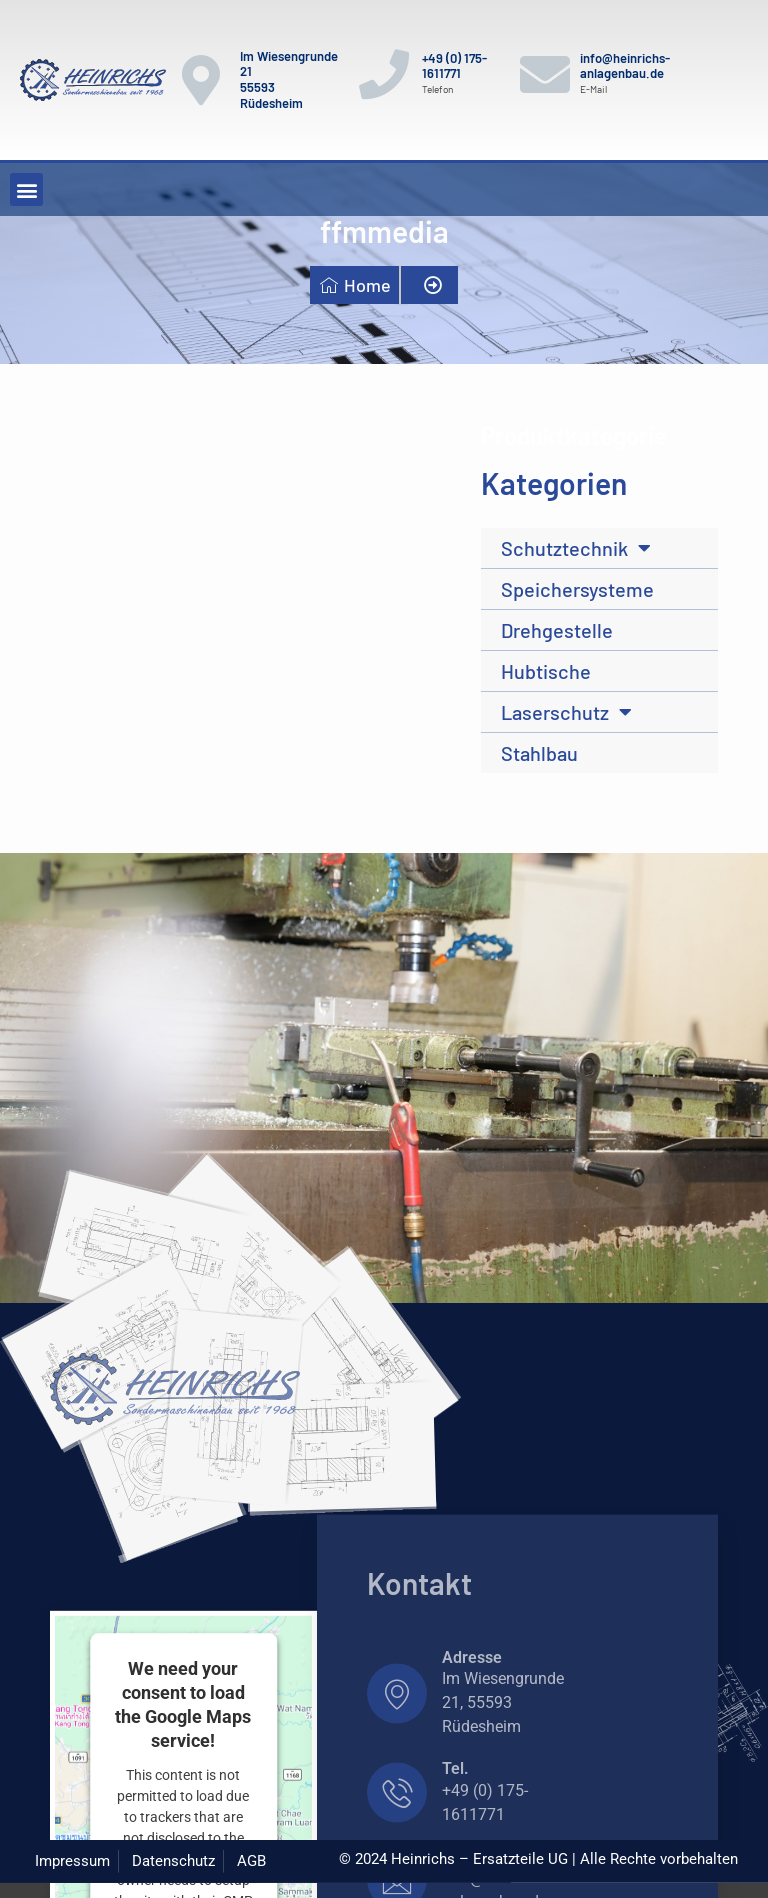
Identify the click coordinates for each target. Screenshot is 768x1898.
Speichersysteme (577, 589)
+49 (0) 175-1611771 (454, 66)
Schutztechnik (576, 548)
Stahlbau (539, 753)
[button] (26, 189)
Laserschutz (566, 712)
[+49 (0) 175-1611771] (384, 74)
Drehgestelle (557, 630)
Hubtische (546, 671)
